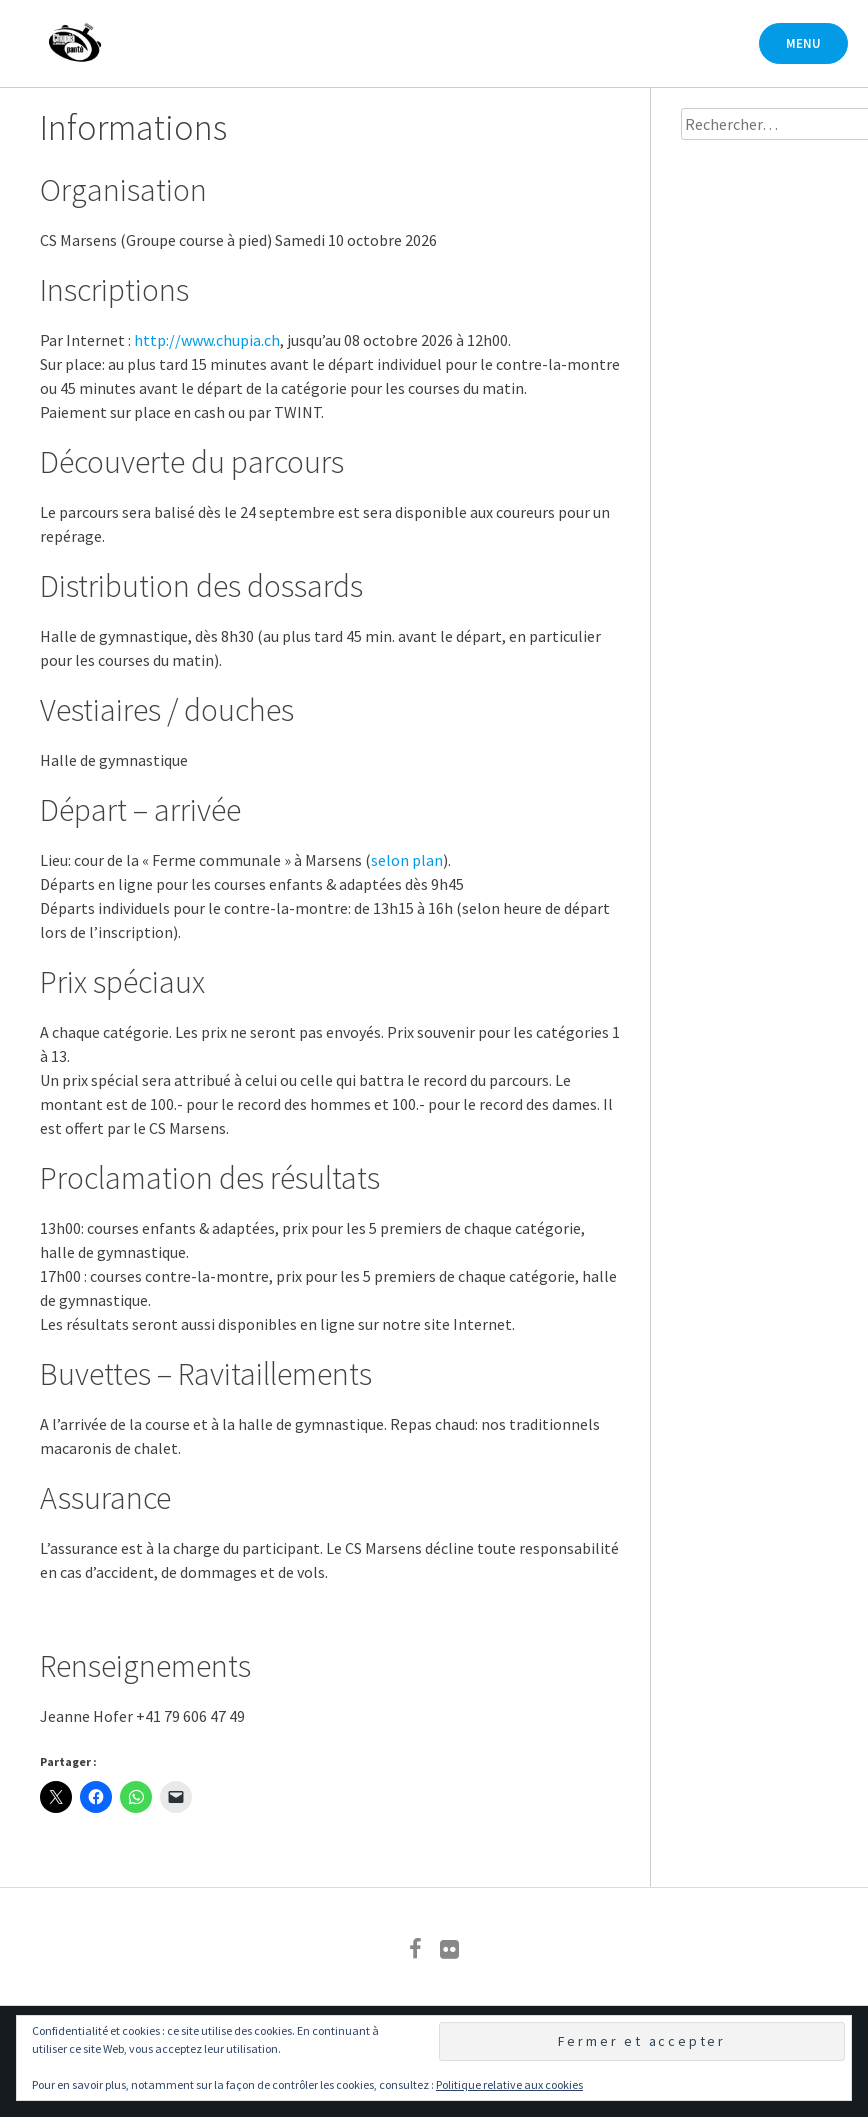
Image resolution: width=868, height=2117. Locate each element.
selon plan (407, 860)
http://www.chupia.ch (207, 340)
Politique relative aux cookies (509, 2084)
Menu (803, 43)
